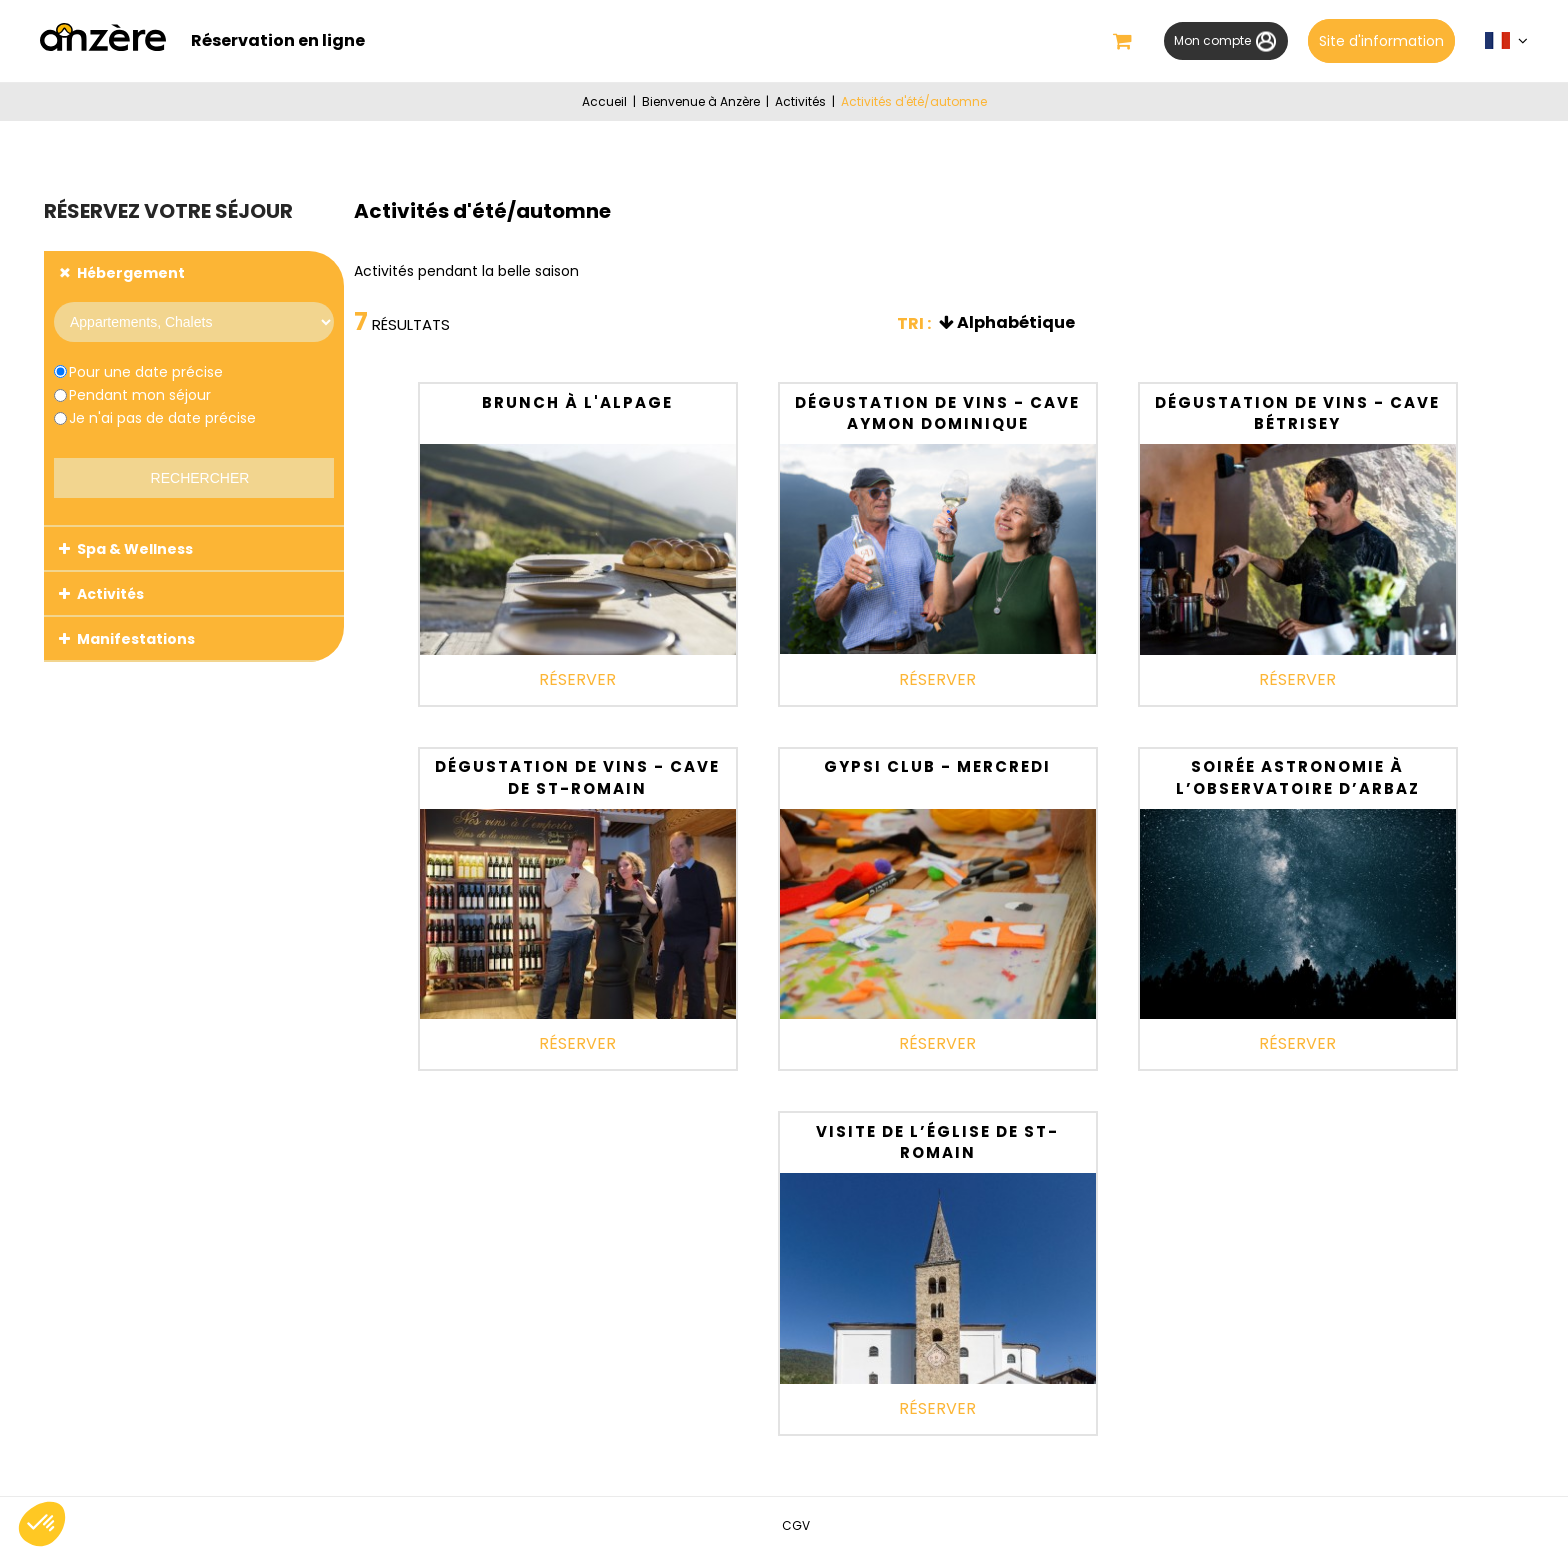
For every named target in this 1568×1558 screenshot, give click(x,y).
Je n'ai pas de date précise (162, 421)
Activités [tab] (110, 597)
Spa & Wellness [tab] (135, 552)
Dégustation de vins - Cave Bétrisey (1297, 416)
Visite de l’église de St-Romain (937, 1145)
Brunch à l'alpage (577, 405)
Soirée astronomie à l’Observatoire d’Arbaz (1298, 780)
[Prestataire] (194, 325)
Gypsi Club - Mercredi (937, 769)
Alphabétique (1016, 325)
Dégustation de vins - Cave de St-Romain (577, 780)
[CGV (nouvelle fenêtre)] (796, 1528)
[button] (1100, 43)
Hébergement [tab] (131, 276)
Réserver (577, 682)
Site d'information (1380, 42)
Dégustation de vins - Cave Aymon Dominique (937, 416)
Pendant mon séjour (140, 398)
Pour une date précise (146, 375)
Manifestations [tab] (136, 642)
